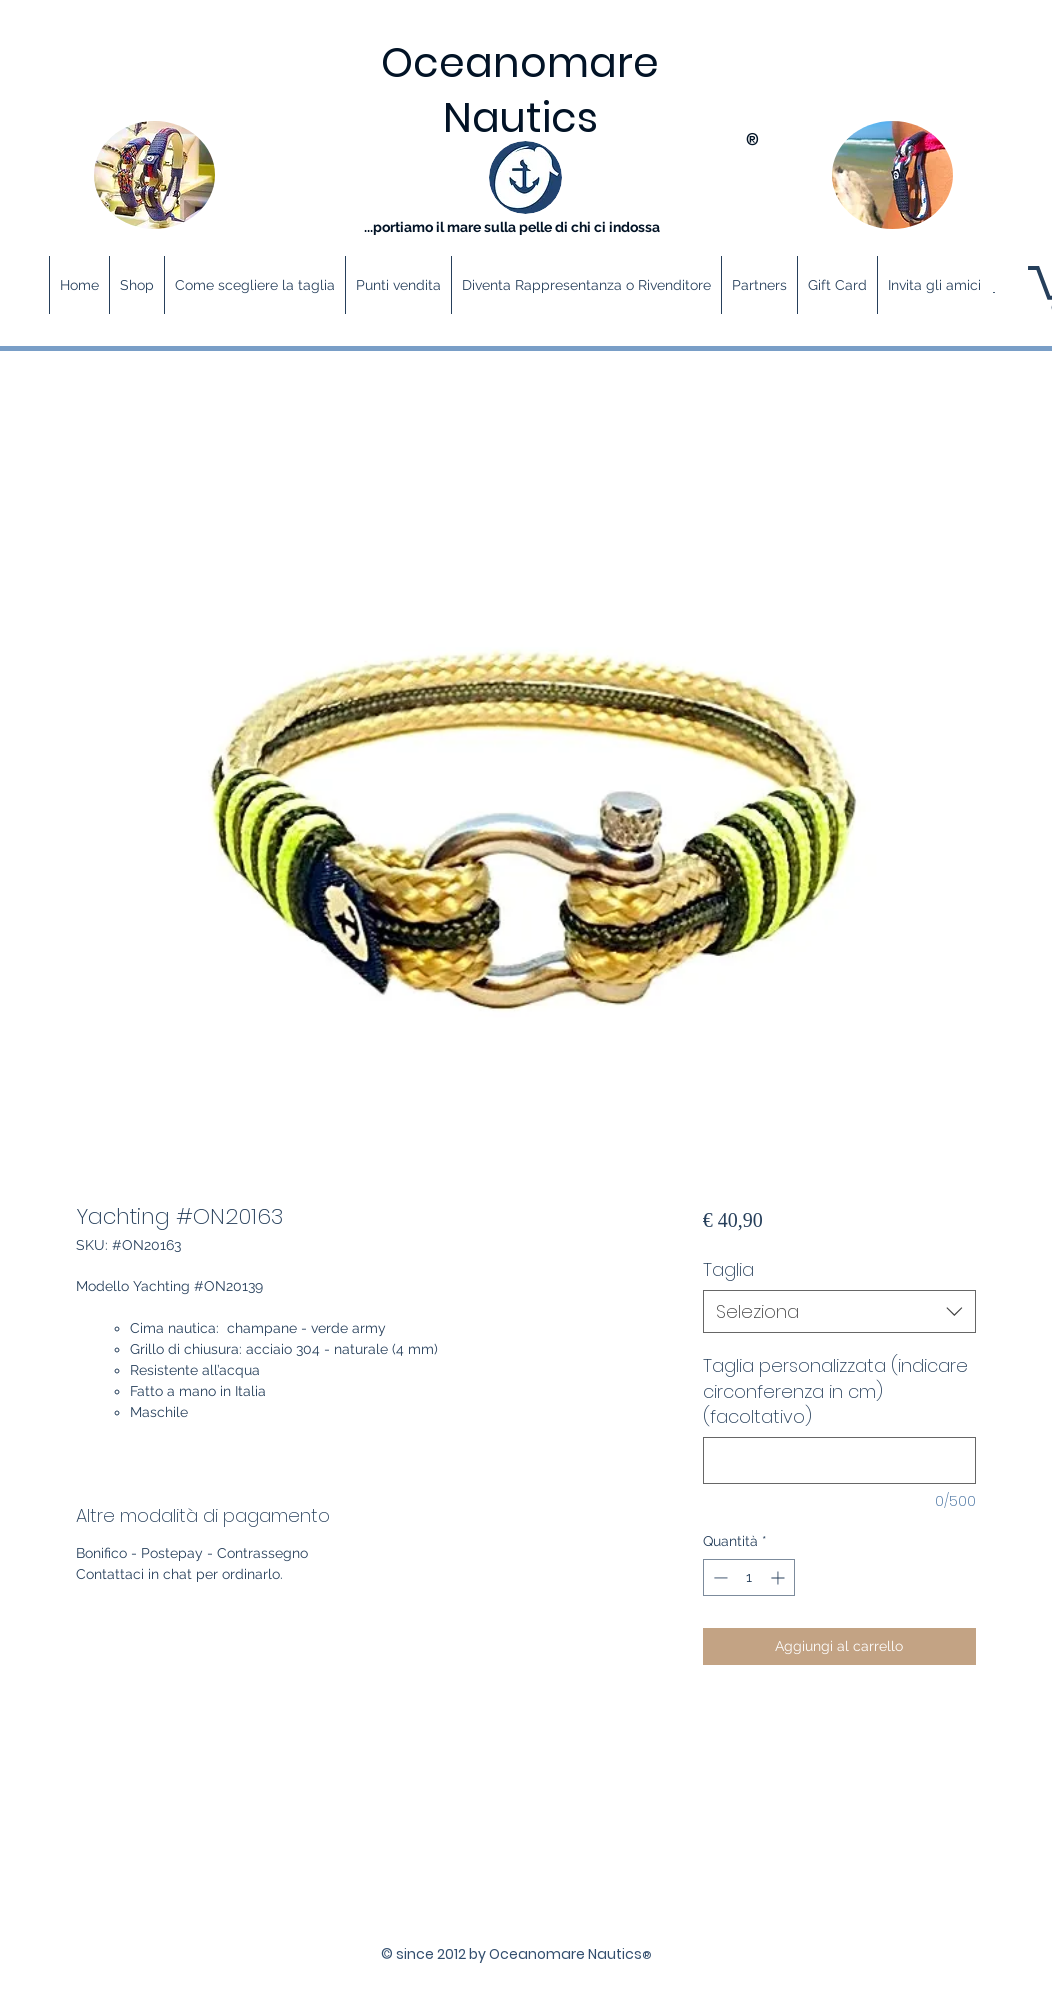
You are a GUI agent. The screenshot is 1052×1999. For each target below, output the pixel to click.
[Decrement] (718, 1577)
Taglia (728, 1269)
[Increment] (779, 1577)
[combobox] (839, 1311)
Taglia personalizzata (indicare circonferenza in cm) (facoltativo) (835, 1390)
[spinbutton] (749, 1577)
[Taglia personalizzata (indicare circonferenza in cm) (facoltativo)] (839, 1460)
